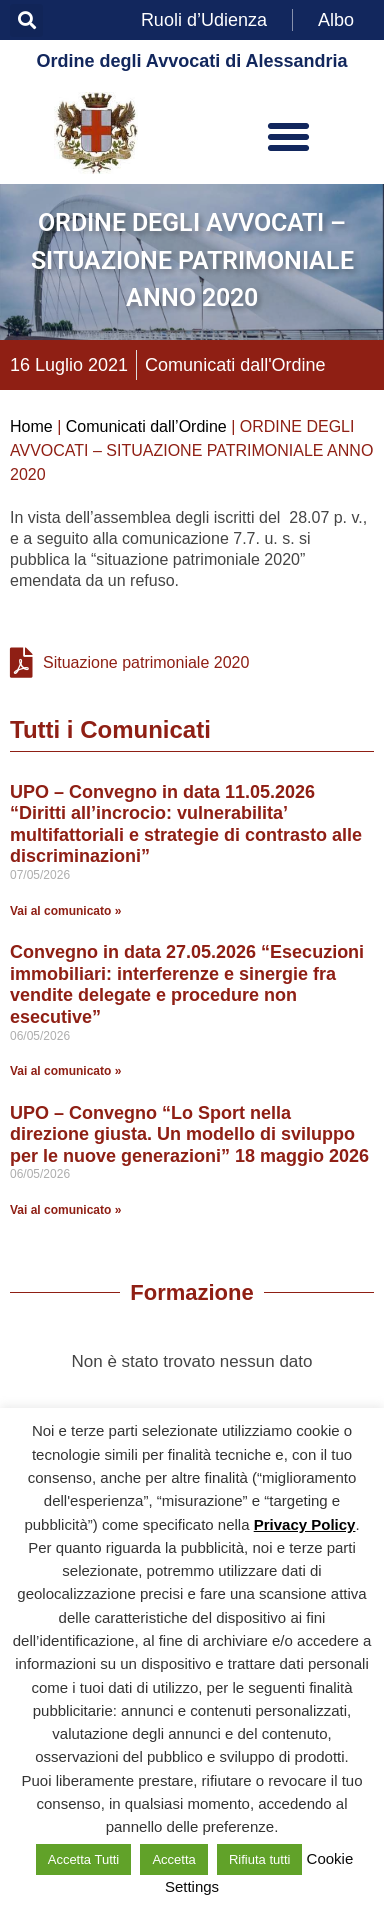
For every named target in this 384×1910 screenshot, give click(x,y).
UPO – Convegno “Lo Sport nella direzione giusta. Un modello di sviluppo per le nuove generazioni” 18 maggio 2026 (189, 1134)
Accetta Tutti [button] (84, 1859)
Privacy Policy (305, 1524)
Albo (336, 20)
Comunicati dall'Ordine (235, 365)
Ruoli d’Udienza (204, 20)
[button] (26, 20)
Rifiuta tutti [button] (259, 1859)
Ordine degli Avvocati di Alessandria (191, 61)
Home (31, 426)
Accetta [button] (173, 1859)
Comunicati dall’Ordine (146, 426)
